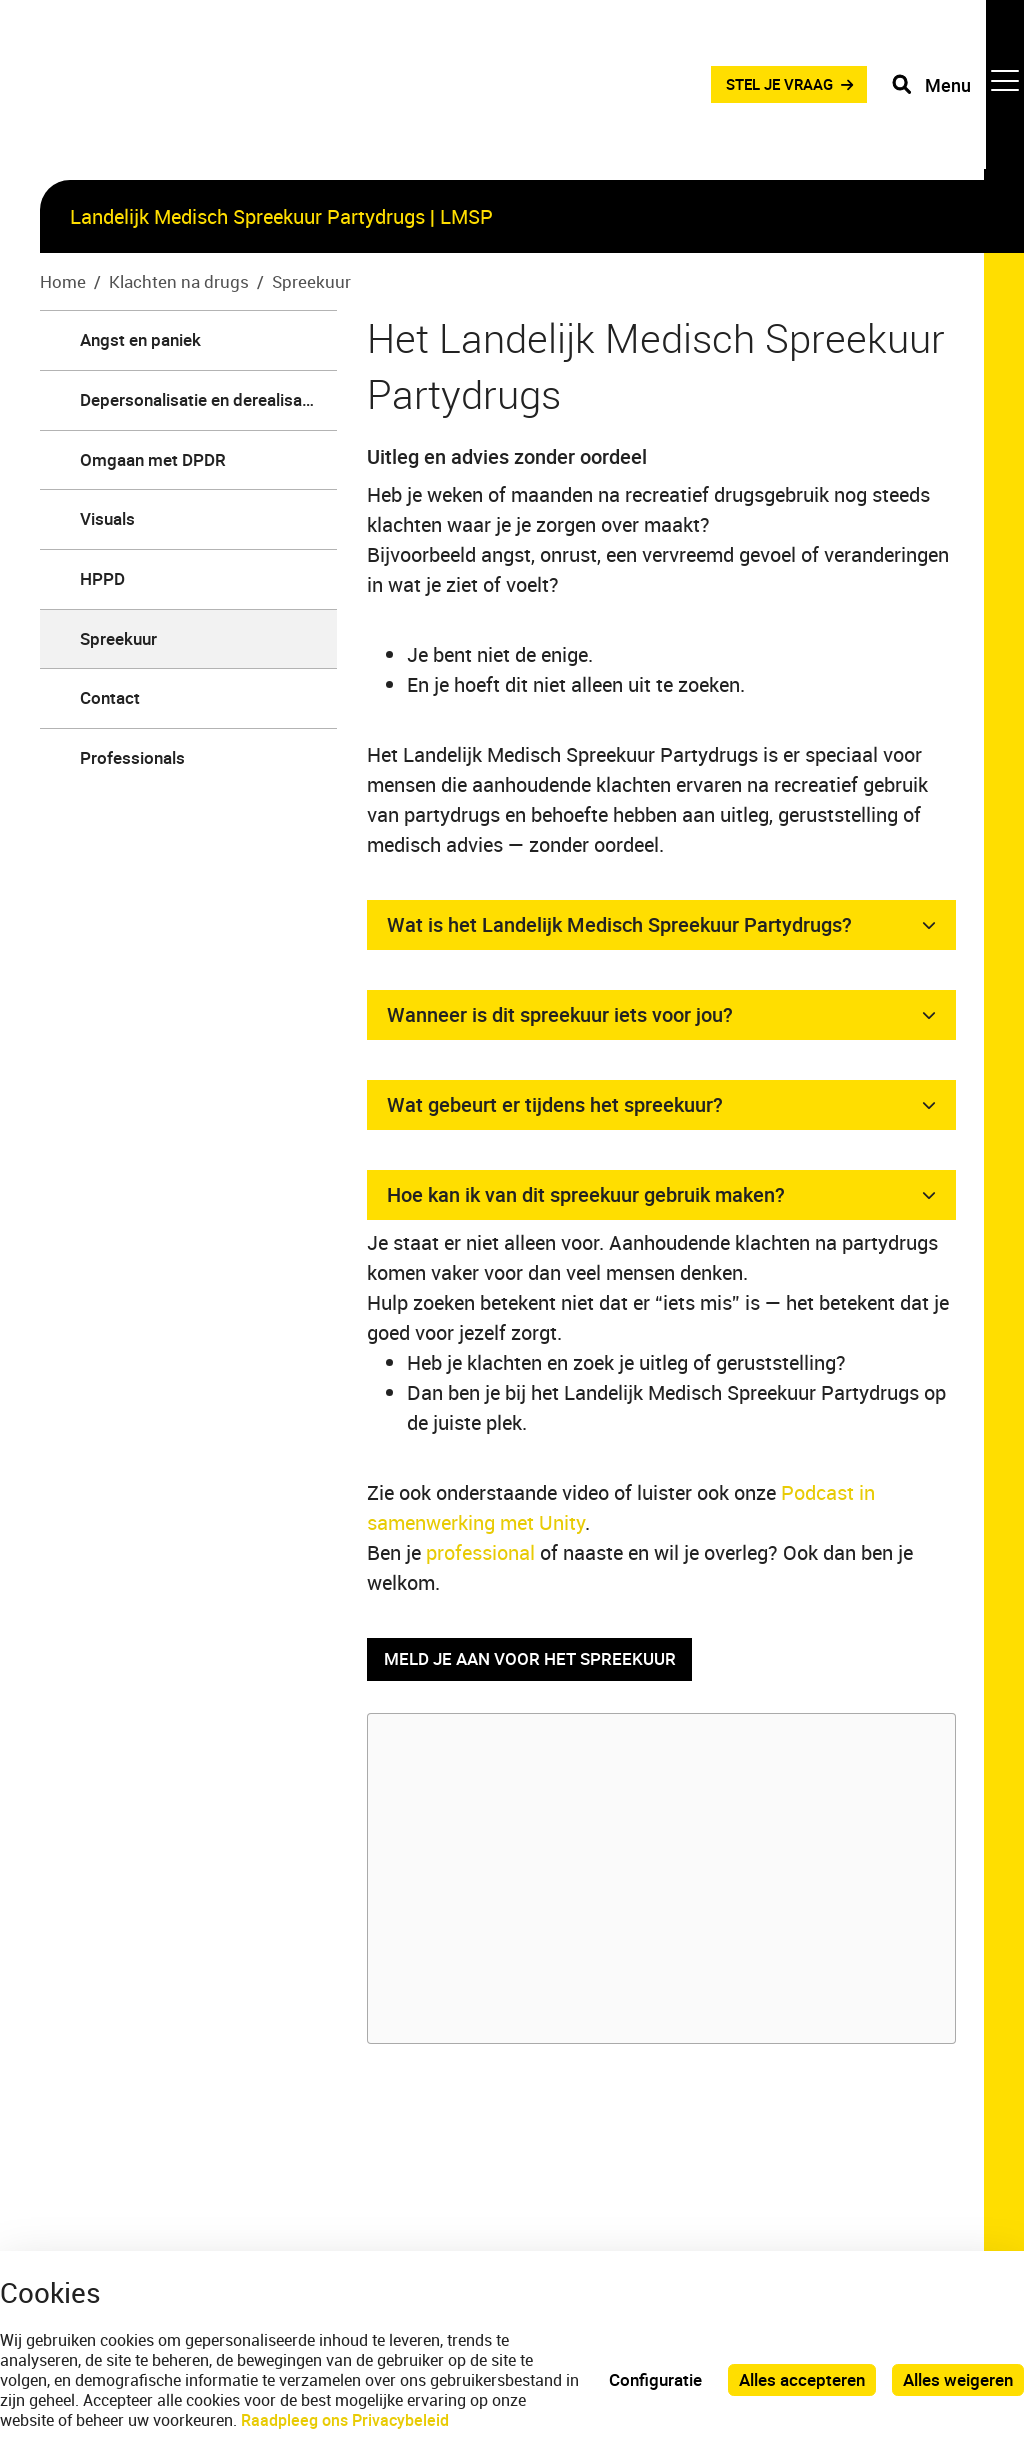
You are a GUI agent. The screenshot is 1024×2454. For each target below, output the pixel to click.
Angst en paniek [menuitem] (140, 339)
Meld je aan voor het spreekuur (530, 1659)
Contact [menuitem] (110, 697)
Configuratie (655, 2379)
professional (483, 1552)
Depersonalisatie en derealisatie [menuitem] (200, 399)
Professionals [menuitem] (132, 757)
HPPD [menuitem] (102, 578)
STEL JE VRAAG (767, 89)
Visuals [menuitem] (107, 518)
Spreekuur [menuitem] (118, 638)
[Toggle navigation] (957, 90)
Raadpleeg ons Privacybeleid (345, 2420)
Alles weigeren (958, 2379)
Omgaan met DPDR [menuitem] (153, 459)
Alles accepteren (802, 2379)
